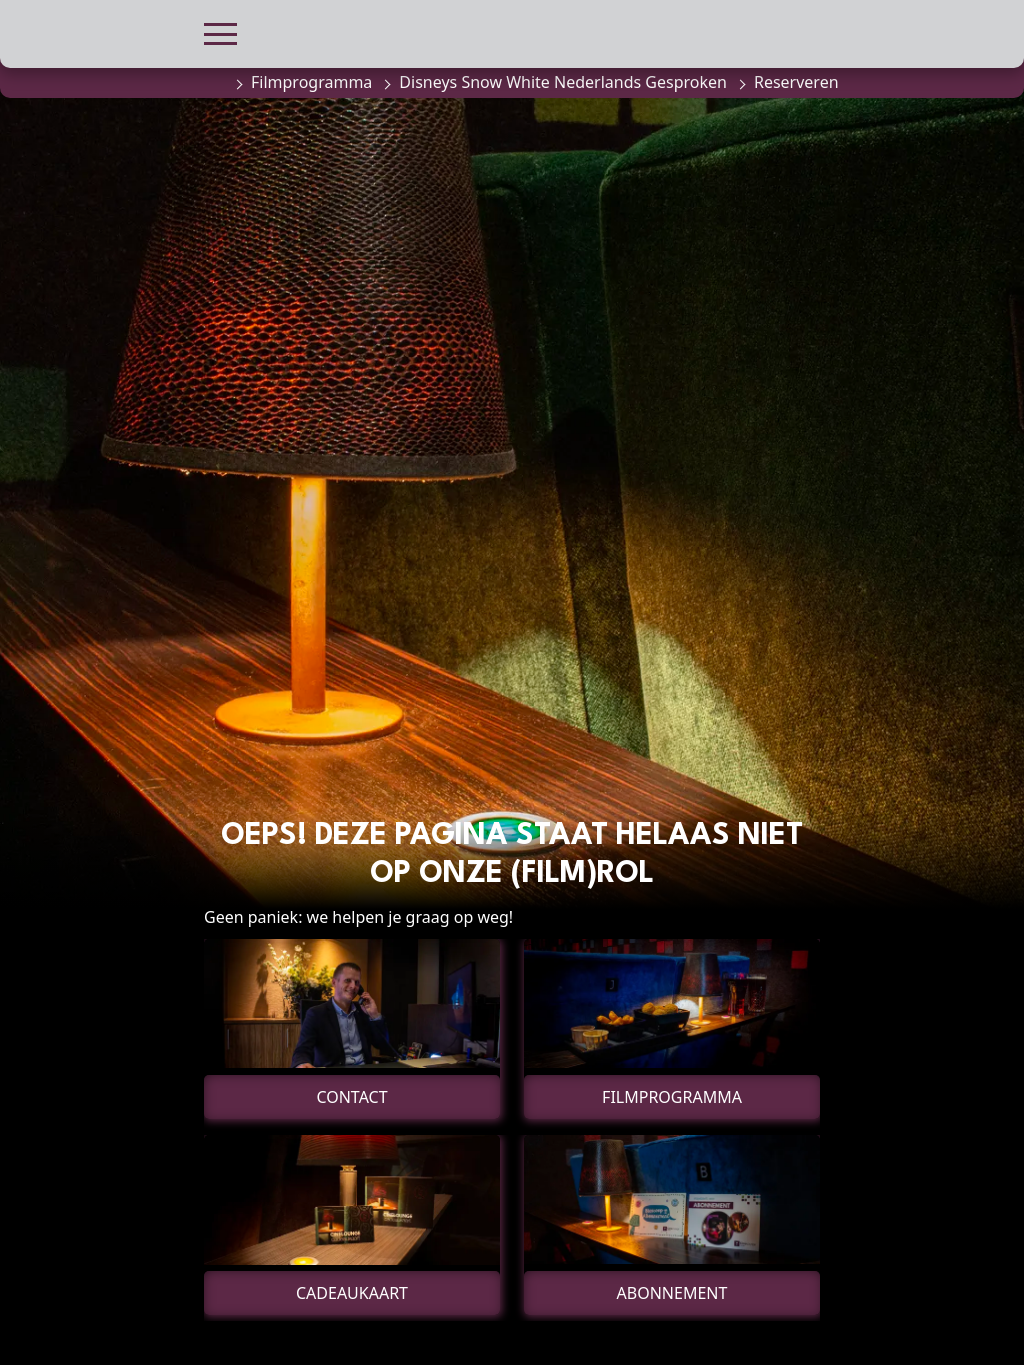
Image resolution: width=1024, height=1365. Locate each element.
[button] (220, 31)
